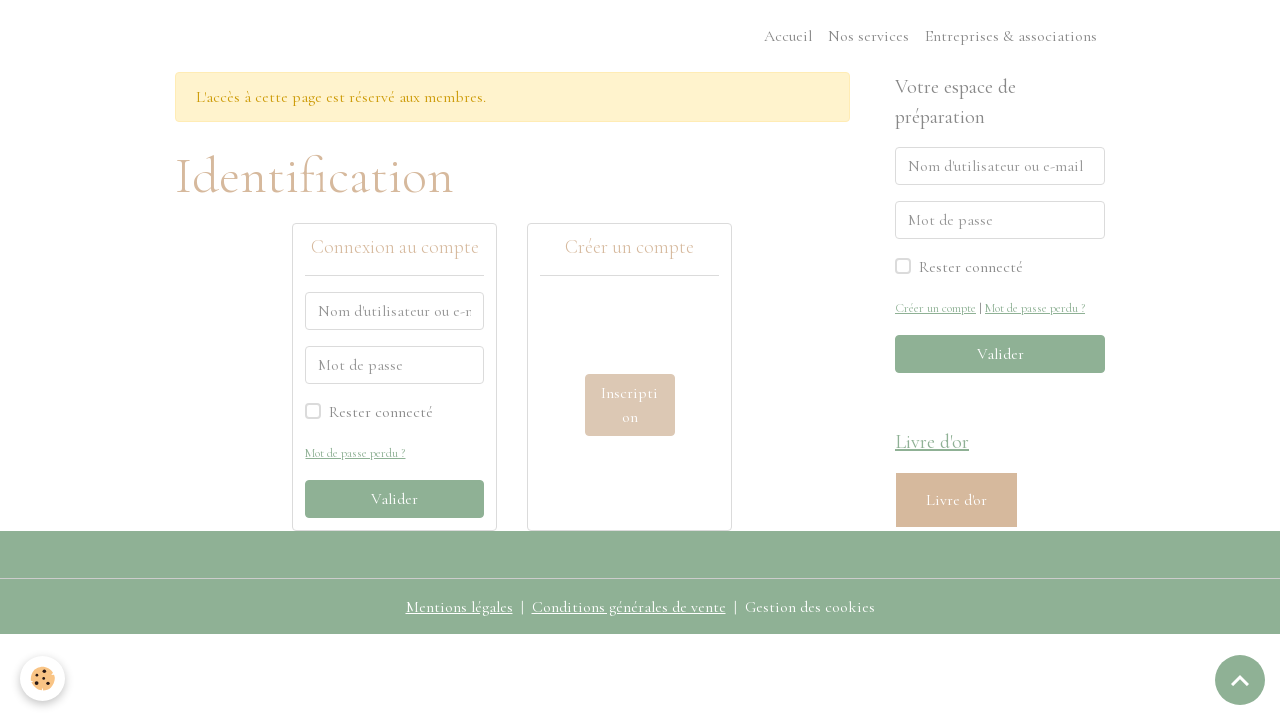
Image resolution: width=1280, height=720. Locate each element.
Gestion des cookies (810, 607)
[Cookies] (42, 678)
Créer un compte (935, 308)
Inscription (629, 405)
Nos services (868, 36)
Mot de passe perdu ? (355, 453)
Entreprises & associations (1011, 36)
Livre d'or (956, 500)
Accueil (788, 36)
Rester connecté (381, 412)
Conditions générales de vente (629, 607)
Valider (394, 499)
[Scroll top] (1240, 680)
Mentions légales (459, 607)
